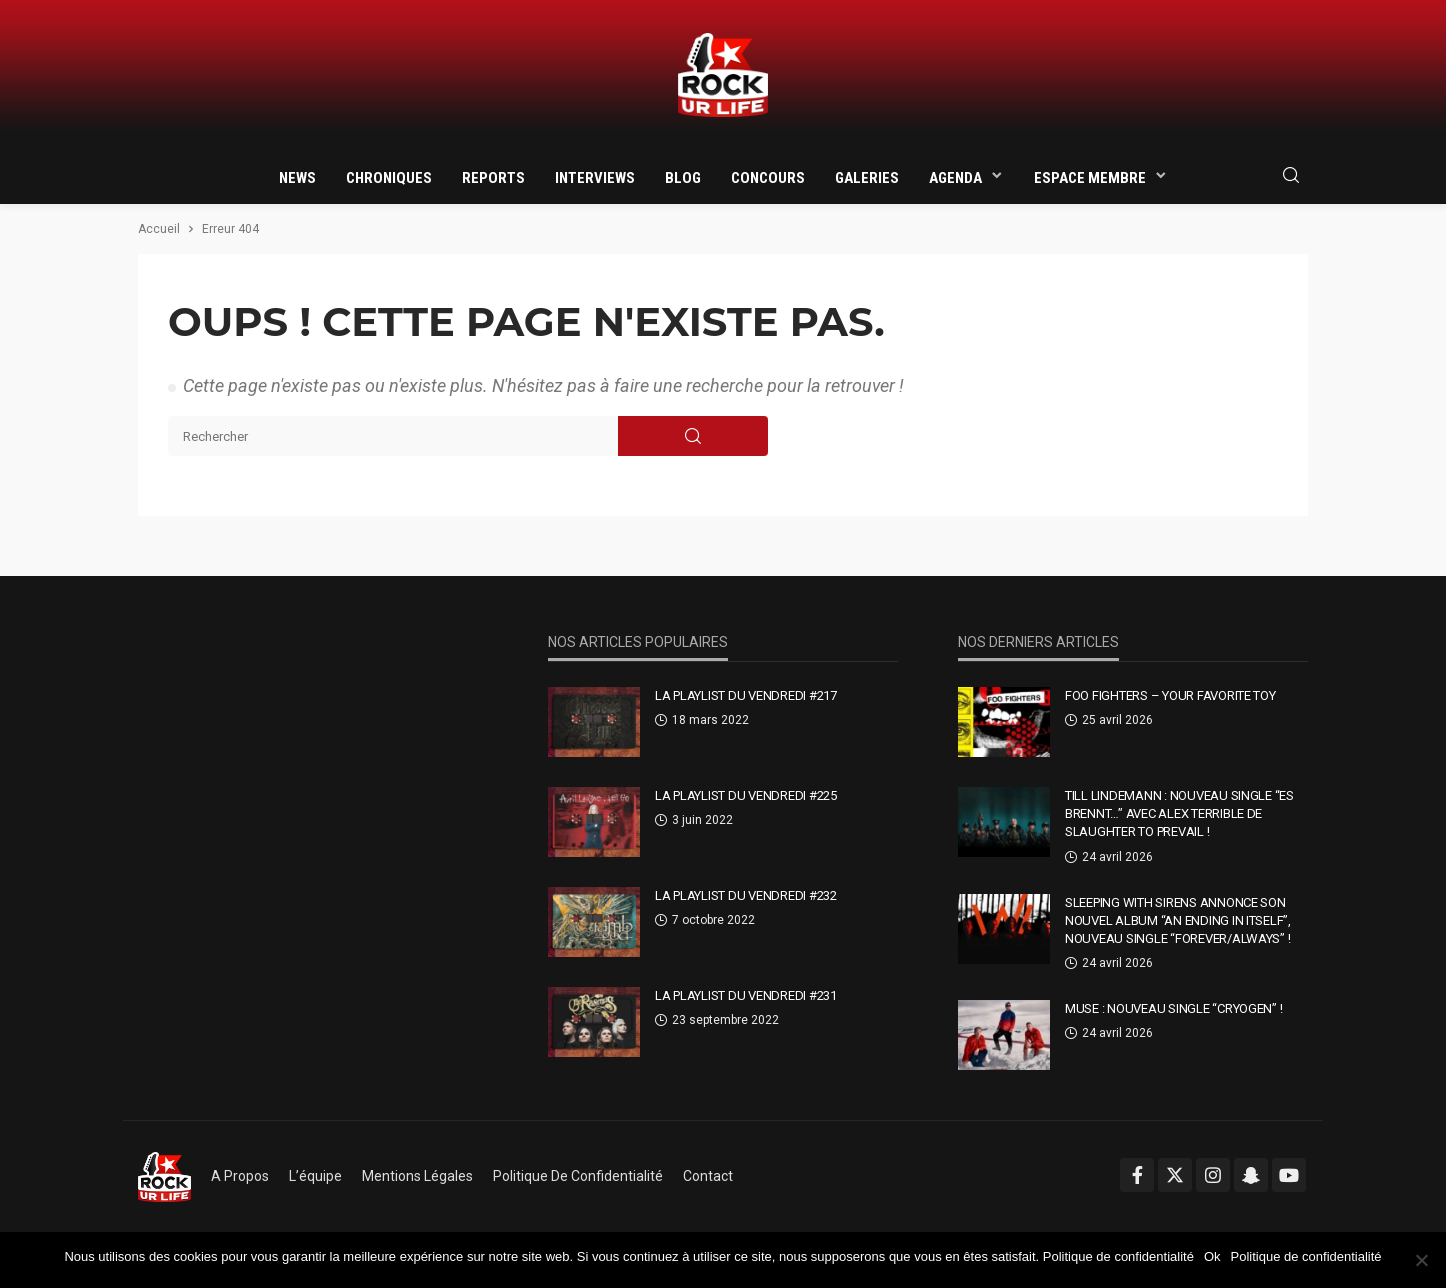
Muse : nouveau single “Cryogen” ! (1173, 1008)
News (297, 178)
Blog (683, 178)
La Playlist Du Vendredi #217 (746, 695)
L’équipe (315, 1176)
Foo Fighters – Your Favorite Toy (1170, 695)
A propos (240, 1176)
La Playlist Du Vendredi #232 (746, 895)
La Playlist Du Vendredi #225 (746, 795)
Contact (708, 1176)
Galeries (867, 178)
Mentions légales (417, 1176)
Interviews (595, 178)
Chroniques (389, 178)
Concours (768, 178)
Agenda (955, 178)
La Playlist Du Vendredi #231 (746, 995)
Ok (1212, 1256)
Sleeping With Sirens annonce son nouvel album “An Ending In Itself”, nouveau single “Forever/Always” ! (1178, 920)
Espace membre (1090, 178)
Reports (493, 178)
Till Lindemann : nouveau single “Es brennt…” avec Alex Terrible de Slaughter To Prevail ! (1179, 813)
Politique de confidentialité (578, 1176)
